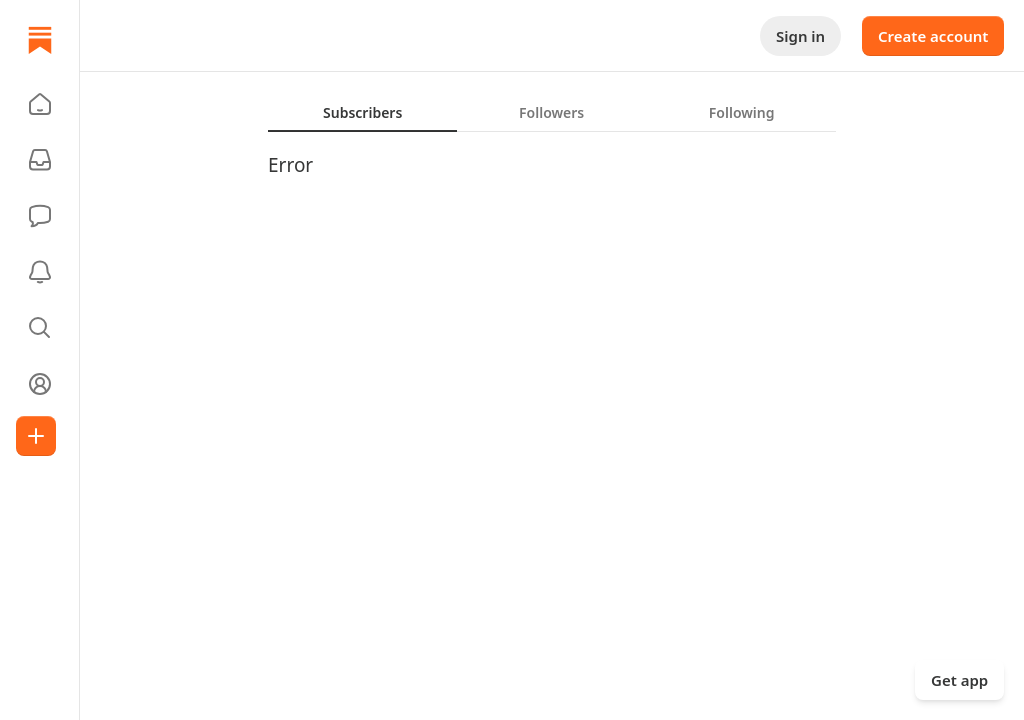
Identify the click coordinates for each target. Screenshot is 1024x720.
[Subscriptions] (40, 160)
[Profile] (40, 384)
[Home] (40, 40)
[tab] (362, 112)
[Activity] (40, 272)
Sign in (800, 36)
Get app (959, 680)
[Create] (36, 436)
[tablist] (552, 112)
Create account (933, 36)
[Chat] (40, 216)
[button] (40, 104)
